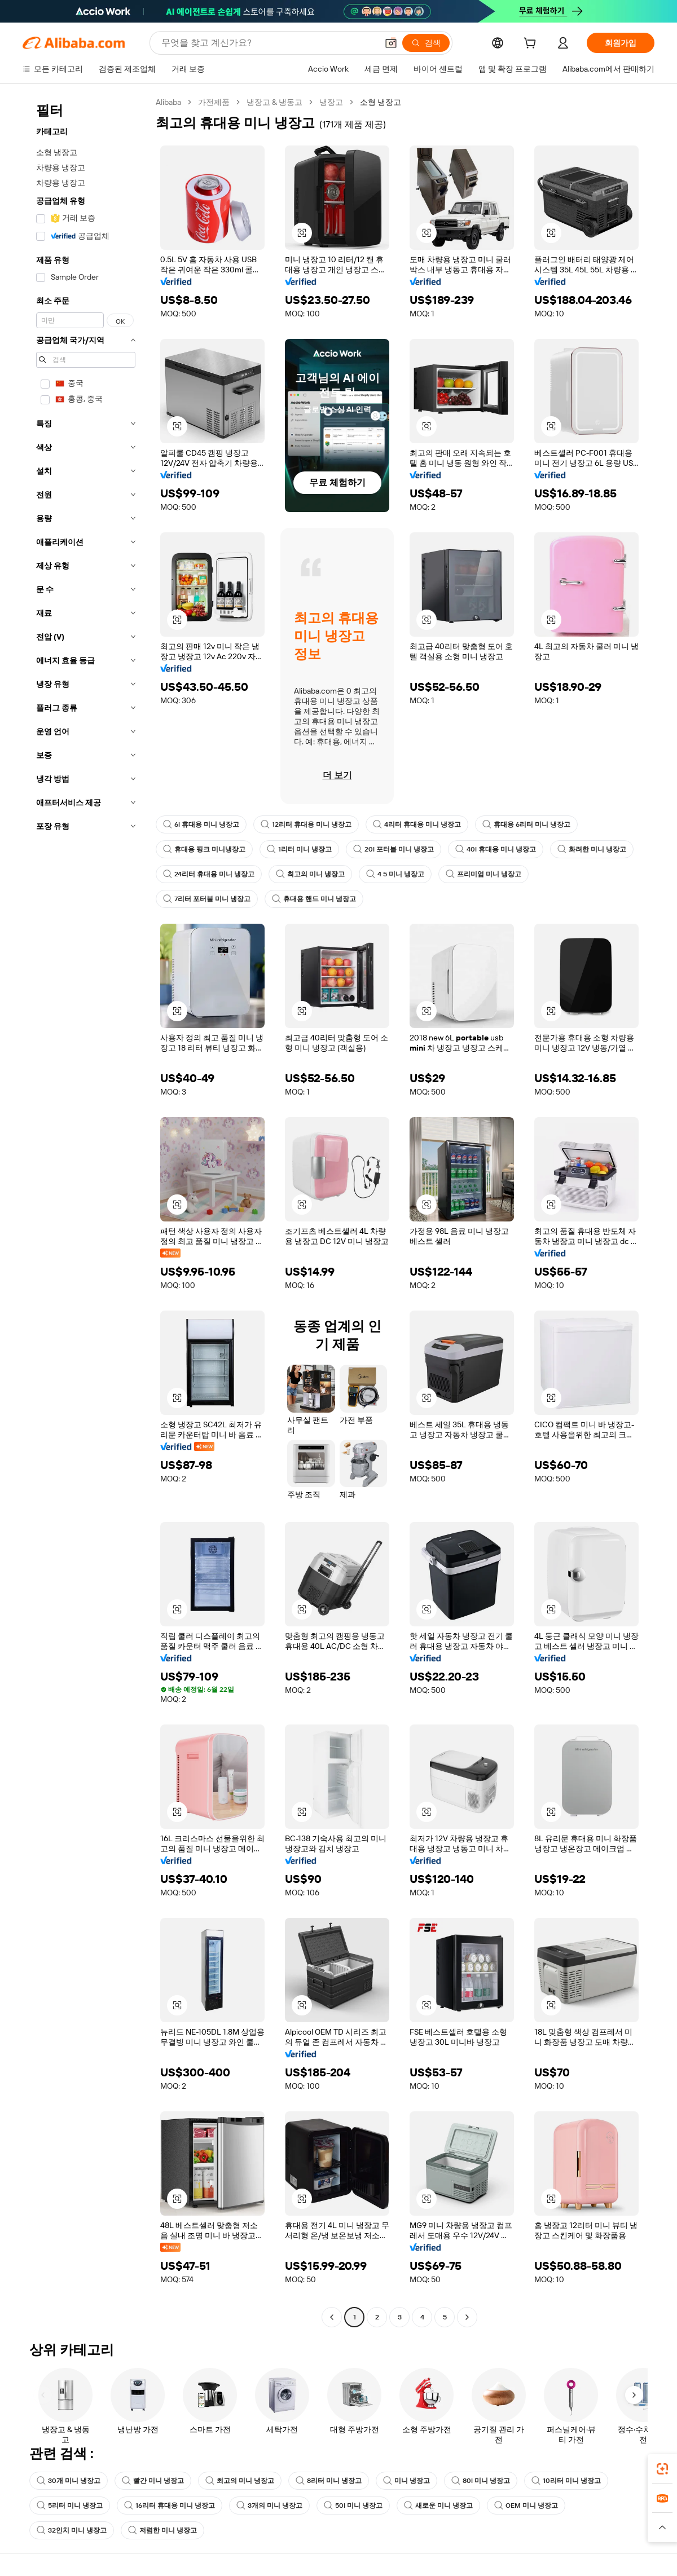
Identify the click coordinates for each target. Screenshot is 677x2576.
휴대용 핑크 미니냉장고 (204, 849)
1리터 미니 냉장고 (299, 849)
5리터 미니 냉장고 (70, 2505)
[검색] (426, 43)
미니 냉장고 (406, 2480)
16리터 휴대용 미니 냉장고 (169, 2505)
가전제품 (214, 102)
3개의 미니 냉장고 (269, 2505)
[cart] (532, 44)
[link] (662, 2469)
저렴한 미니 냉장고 (162, 2530)
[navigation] (85, 1211)
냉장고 (331, 102)
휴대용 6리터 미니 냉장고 (526, 824)
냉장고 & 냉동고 (274, 102)
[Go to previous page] (332, 2317)
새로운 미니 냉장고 (438, 2505)
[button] (391, 43)
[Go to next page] (467, 2317)
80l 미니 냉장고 (480, 2480)
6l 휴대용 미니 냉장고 (201, 824)
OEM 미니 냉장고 (526, 2505)
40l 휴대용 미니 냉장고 (495, 849)
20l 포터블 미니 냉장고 (393, 849)
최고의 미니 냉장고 (310, 874)
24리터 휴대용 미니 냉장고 (208, 874)
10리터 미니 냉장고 (566, 2480)
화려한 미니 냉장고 (591, 849)
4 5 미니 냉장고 (395, 874)
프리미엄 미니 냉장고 (483, 874)
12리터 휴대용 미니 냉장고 (306, 824)
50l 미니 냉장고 (353, 2505)
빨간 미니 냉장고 (153, 2480)
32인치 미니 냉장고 (72, 2530)
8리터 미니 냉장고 (329, 2480)
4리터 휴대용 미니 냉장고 (417, 824)
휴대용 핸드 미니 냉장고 (314, 898)
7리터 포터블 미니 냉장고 (206, 898)
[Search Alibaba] (268, 43)
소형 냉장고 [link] (380, 102)
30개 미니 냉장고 (68, 2480)
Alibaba (168, 102)
